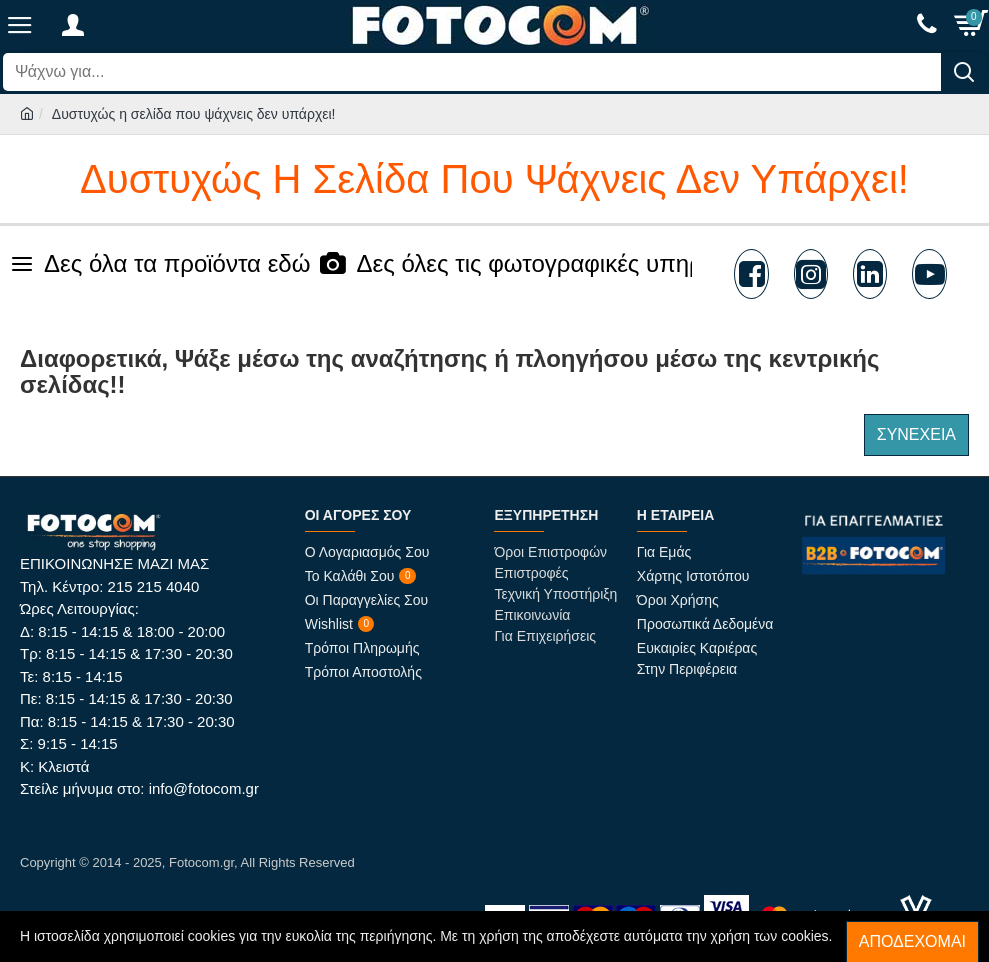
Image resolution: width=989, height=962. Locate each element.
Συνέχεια (916, 434)
